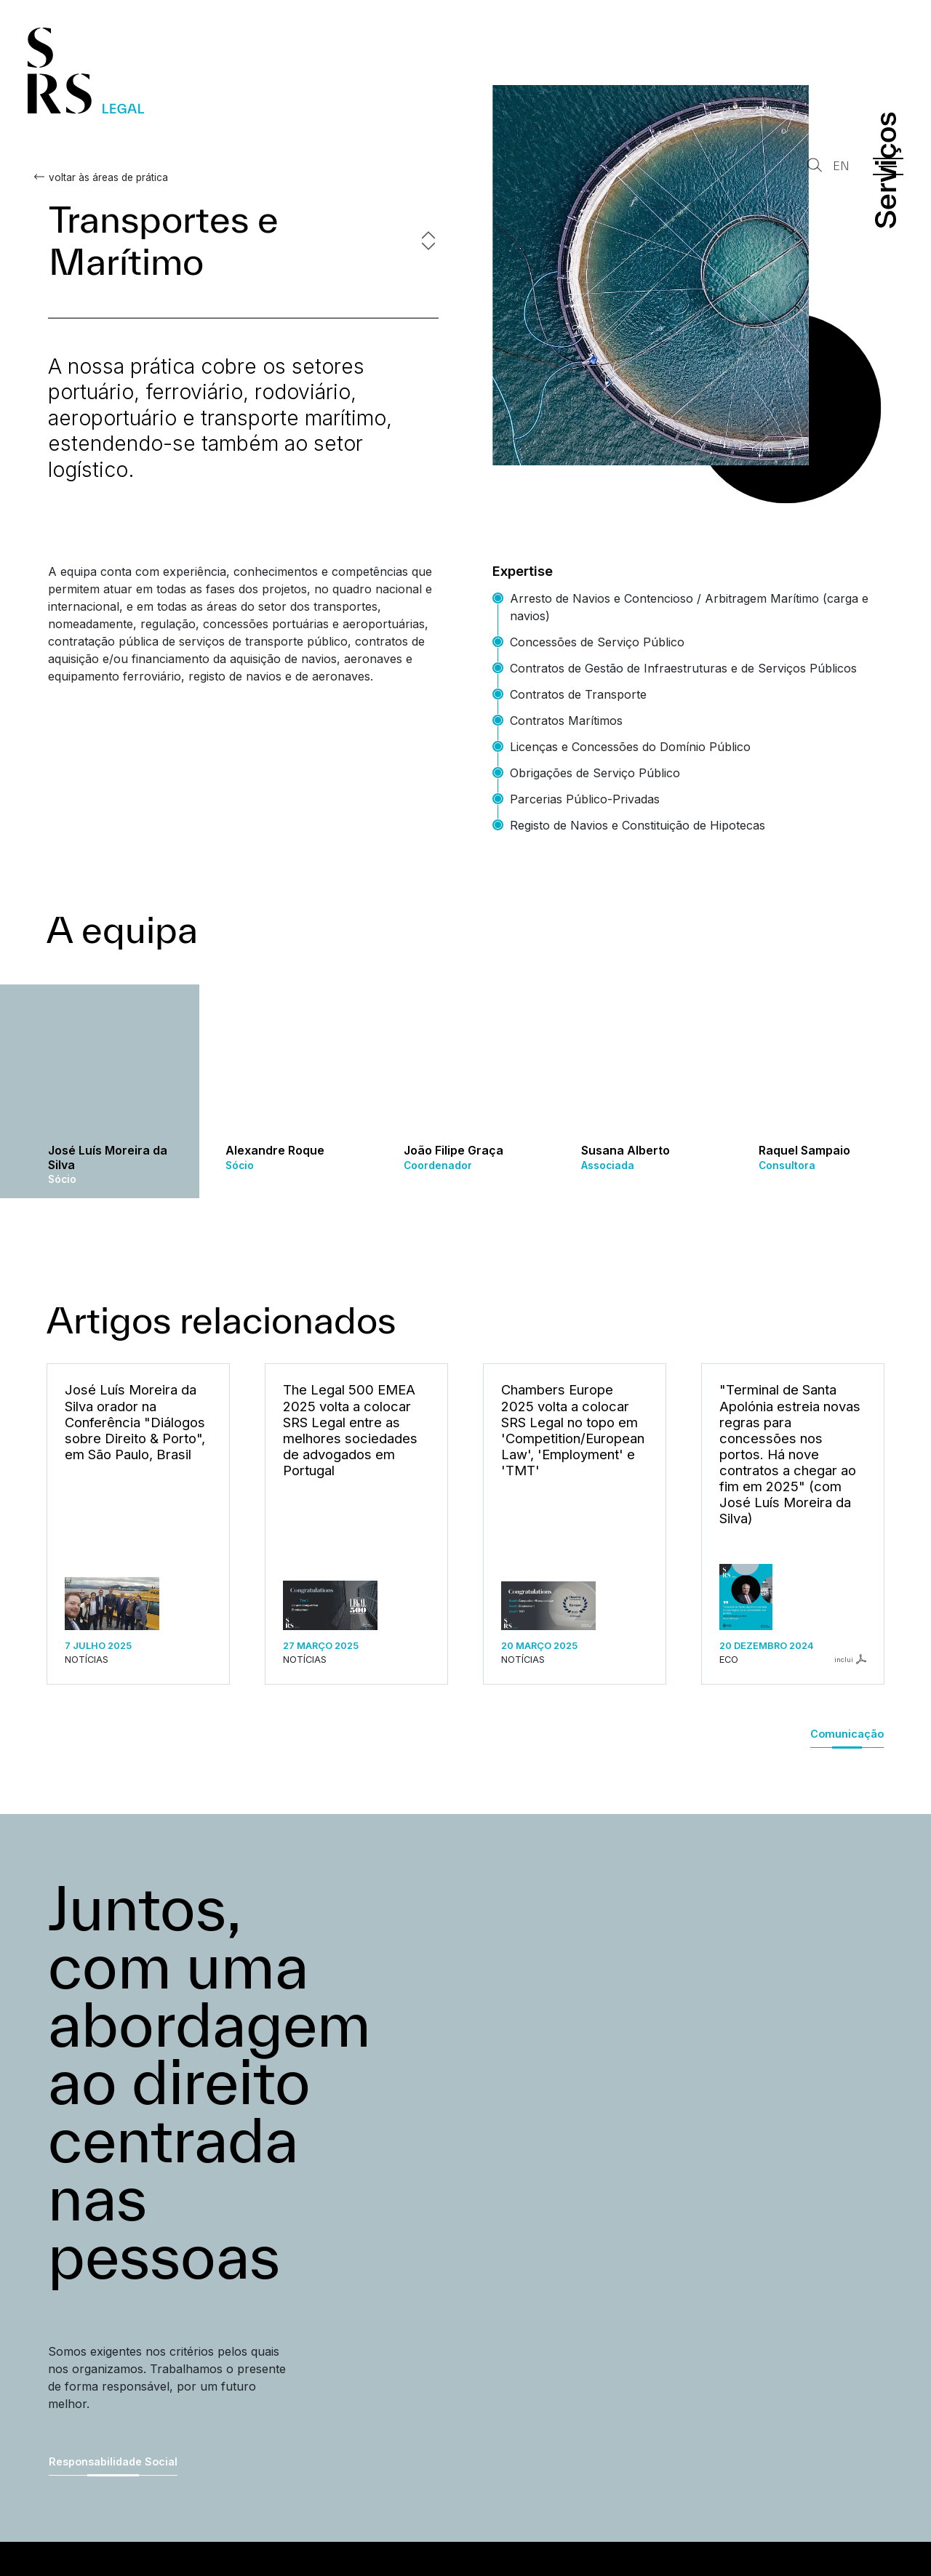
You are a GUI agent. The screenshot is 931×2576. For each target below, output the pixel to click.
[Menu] (888, 166)
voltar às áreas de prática (108, 177)
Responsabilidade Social (113, 2461)
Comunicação (847, 1734)
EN (841, 166)
